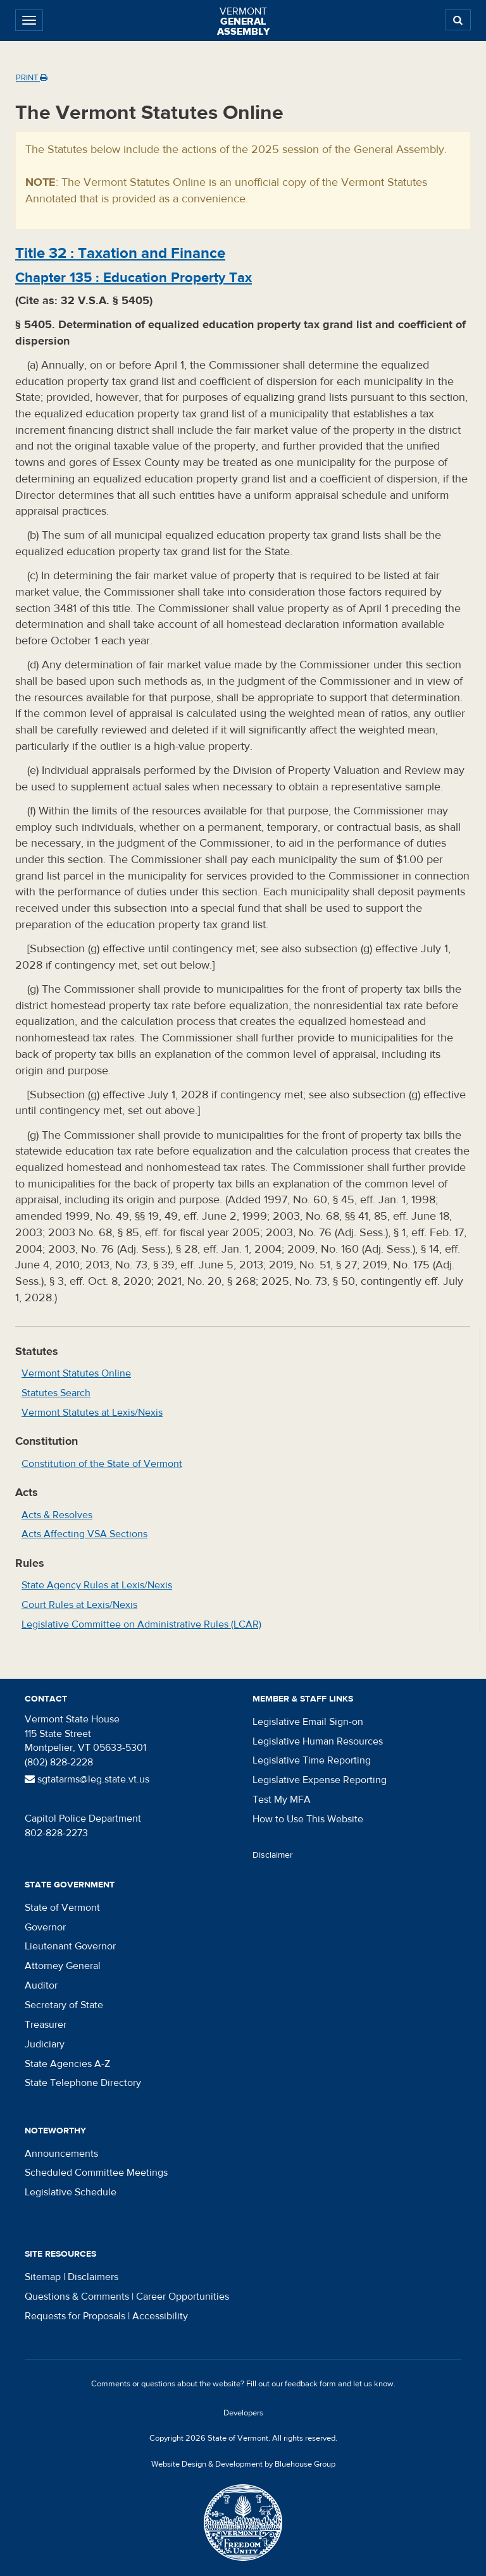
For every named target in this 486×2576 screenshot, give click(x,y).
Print (31, 78)
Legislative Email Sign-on (307, 1721)
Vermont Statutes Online (76, 1373)
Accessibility (160, 2316)
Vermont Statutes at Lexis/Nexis (92, 1412)
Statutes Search (56, 1393)
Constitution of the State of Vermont (102, 1463)
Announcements (61, 2153)
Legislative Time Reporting (311, 1760)
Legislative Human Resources (317, 1741)
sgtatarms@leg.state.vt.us (87, 1779)
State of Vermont (62, 1907)
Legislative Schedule (70, 2192)
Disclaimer (272, 1855)
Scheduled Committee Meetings (96, 2172)
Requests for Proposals (75, 2316)
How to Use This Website (307, 1819)
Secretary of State (64, 2005)
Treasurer (45, 2024)
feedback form (310, 2384)
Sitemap (43, 2277)
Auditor (41, 1985)
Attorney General (63, 1966)
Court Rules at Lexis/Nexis (79, 1604)
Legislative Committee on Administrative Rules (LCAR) (141, 1624)
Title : (120, 253)
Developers (243, 2413)
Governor (45, 1927)
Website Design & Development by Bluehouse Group (243, 2464)
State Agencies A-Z (67, 2064)
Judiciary (45, 2044)
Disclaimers (93, 2277)
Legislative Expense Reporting (319, 1780)
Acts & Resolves (57, 1515)
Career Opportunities (182, 2296)
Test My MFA (281, 1799)
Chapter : (133, 277)
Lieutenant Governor (70, 1946)
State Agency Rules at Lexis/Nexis (97, 1585)
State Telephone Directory (83, 2082)
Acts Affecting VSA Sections (84, 1534)
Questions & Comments (77, 2296)
